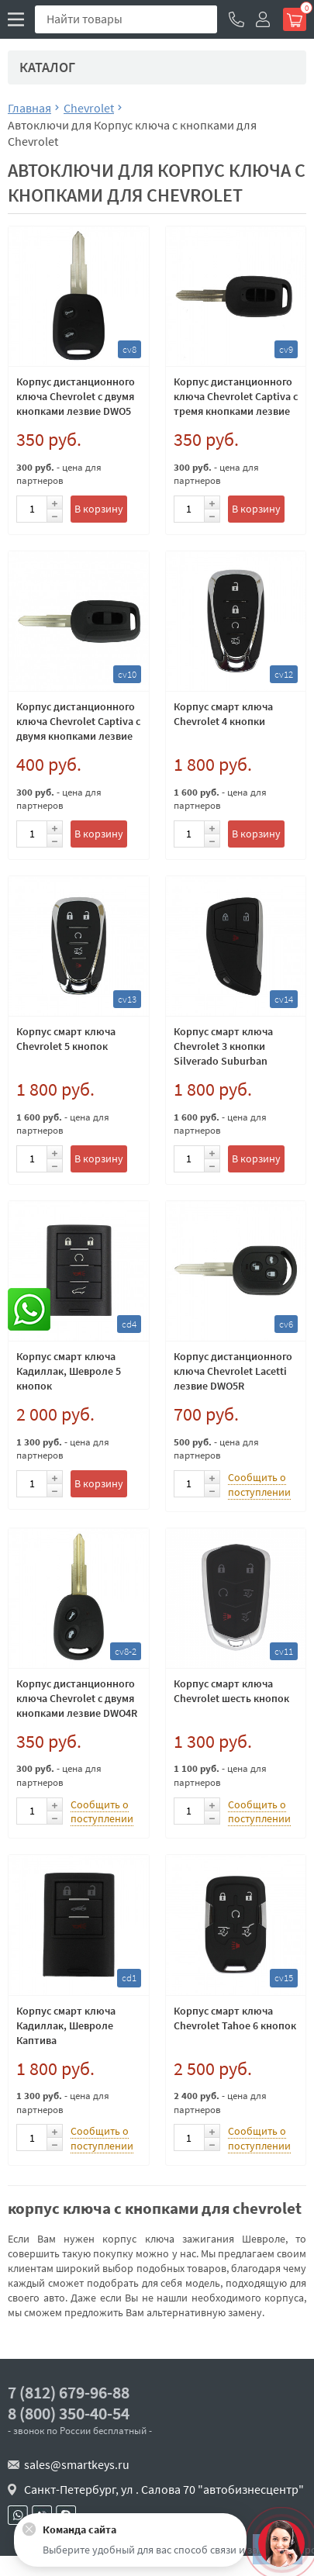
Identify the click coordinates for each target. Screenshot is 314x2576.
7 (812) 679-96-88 (68, 2392)
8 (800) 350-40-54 (68, 2413)
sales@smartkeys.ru (76, 2464)
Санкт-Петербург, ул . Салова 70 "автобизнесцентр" (164, 2489)
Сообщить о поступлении (259, 1484)
